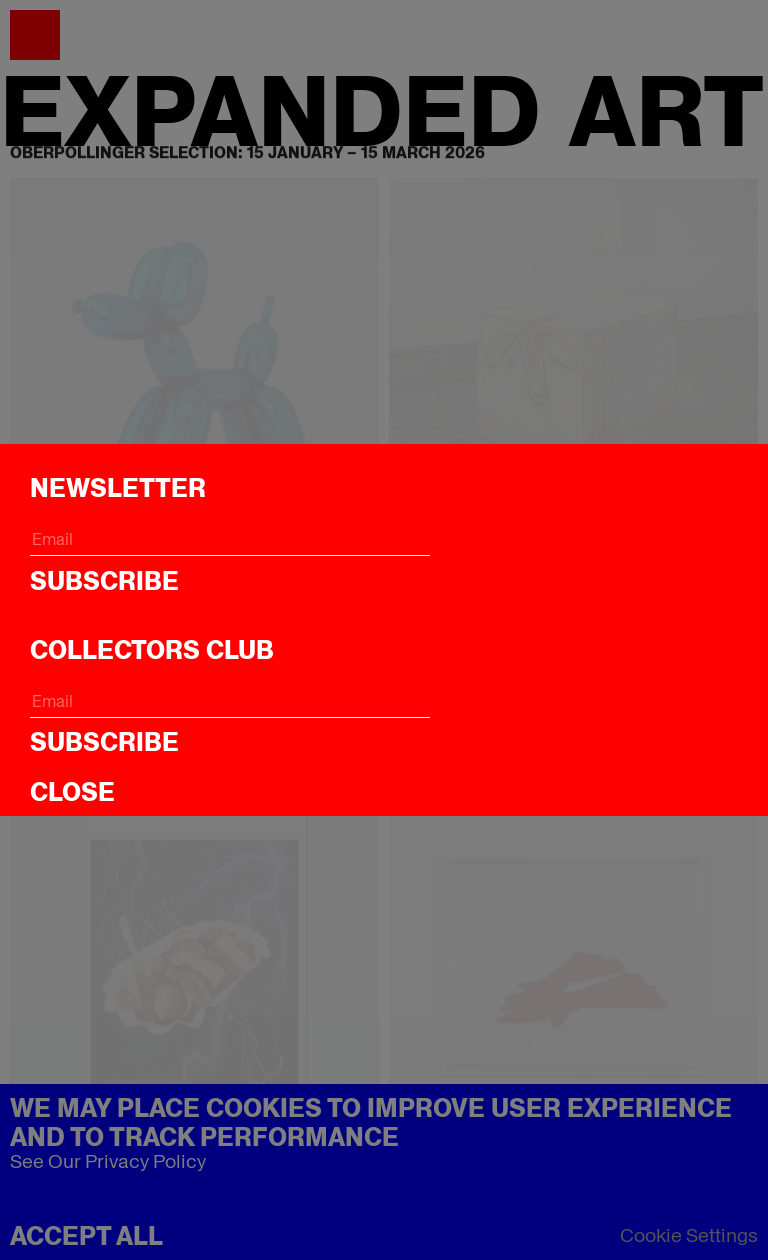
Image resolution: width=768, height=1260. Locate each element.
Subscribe (104, 581)
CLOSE (72, 792)
